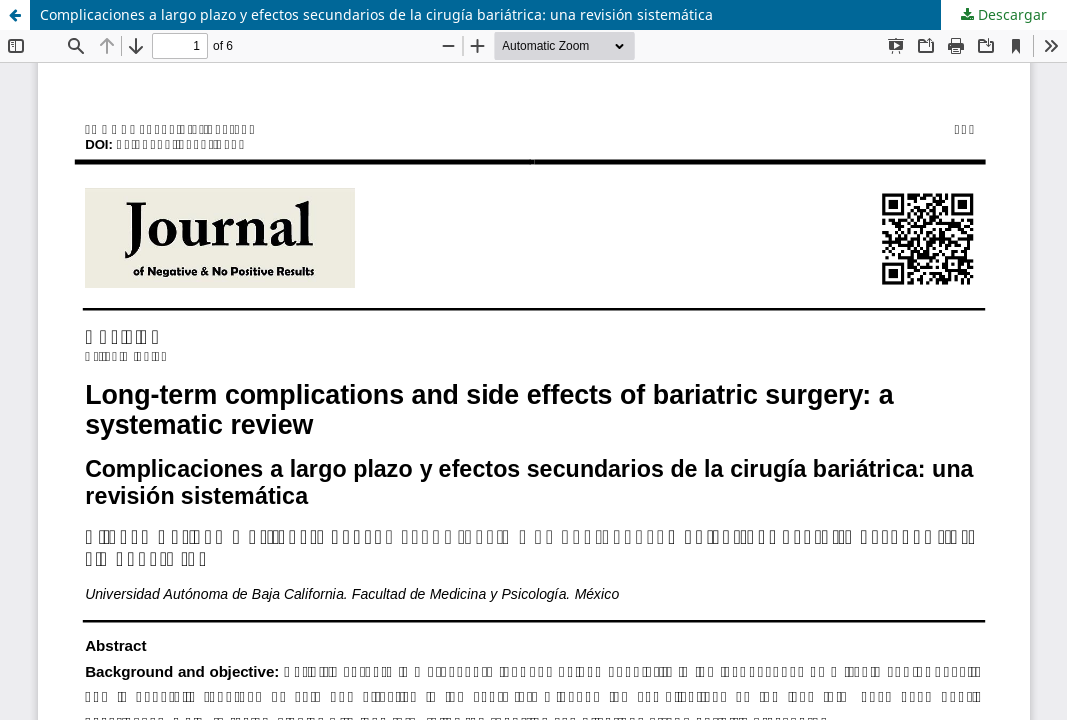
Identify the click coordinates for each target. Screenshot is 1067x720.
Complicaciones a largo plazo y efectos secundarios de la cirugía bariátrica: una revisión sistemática (376, 14)
